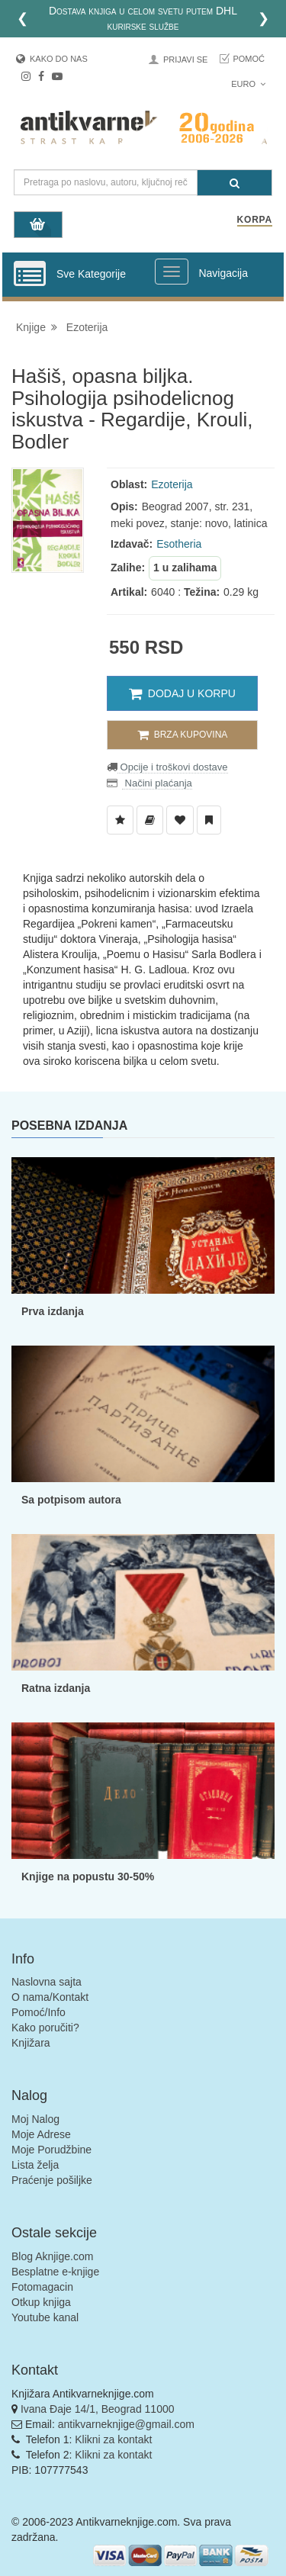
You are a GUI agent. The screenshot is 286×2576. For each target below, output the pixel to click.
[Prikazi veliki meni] (171, 272)
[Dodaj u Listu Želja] (120, 820)
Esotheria (178, 544)
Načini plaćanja (157, 783)
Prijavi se (185, 59)
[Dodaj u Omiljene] (180, 820)
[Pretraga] (234, 182)
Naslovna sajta (46, 1982)
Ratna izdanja (55, 1688)
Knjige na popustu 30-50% (87, 1876)
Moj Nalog (35, 2119)
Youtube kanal (45, 2317)
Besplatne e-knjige (55, 2272)
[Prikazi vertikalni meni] (30, 275)
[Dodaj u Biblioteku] (150, 820)
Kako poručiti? (45, 2027)
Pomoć (249, 58)
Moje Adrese (41, 2134)
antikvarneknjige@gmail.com (126, 2424)
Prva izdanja (52, 1311)
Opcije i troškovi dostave (172, 767)
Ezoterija (87, 327)
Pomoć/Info (38, 2012)
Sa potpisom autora (71, 1500)
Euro (248, 83)
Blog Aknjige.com (52, 2256)
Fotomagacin (42, 2287)
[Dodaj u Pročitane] (209, 820)
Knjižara (30, 2043)
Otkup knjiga (41, 2302)
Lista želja (35, 2165)
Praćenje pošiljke (51, 2180)
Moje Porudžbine (51, 2149)
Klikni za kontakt (113, 2439)
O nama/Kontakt (49, 1997)
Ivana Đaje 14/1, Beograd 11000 (98, 2409)
